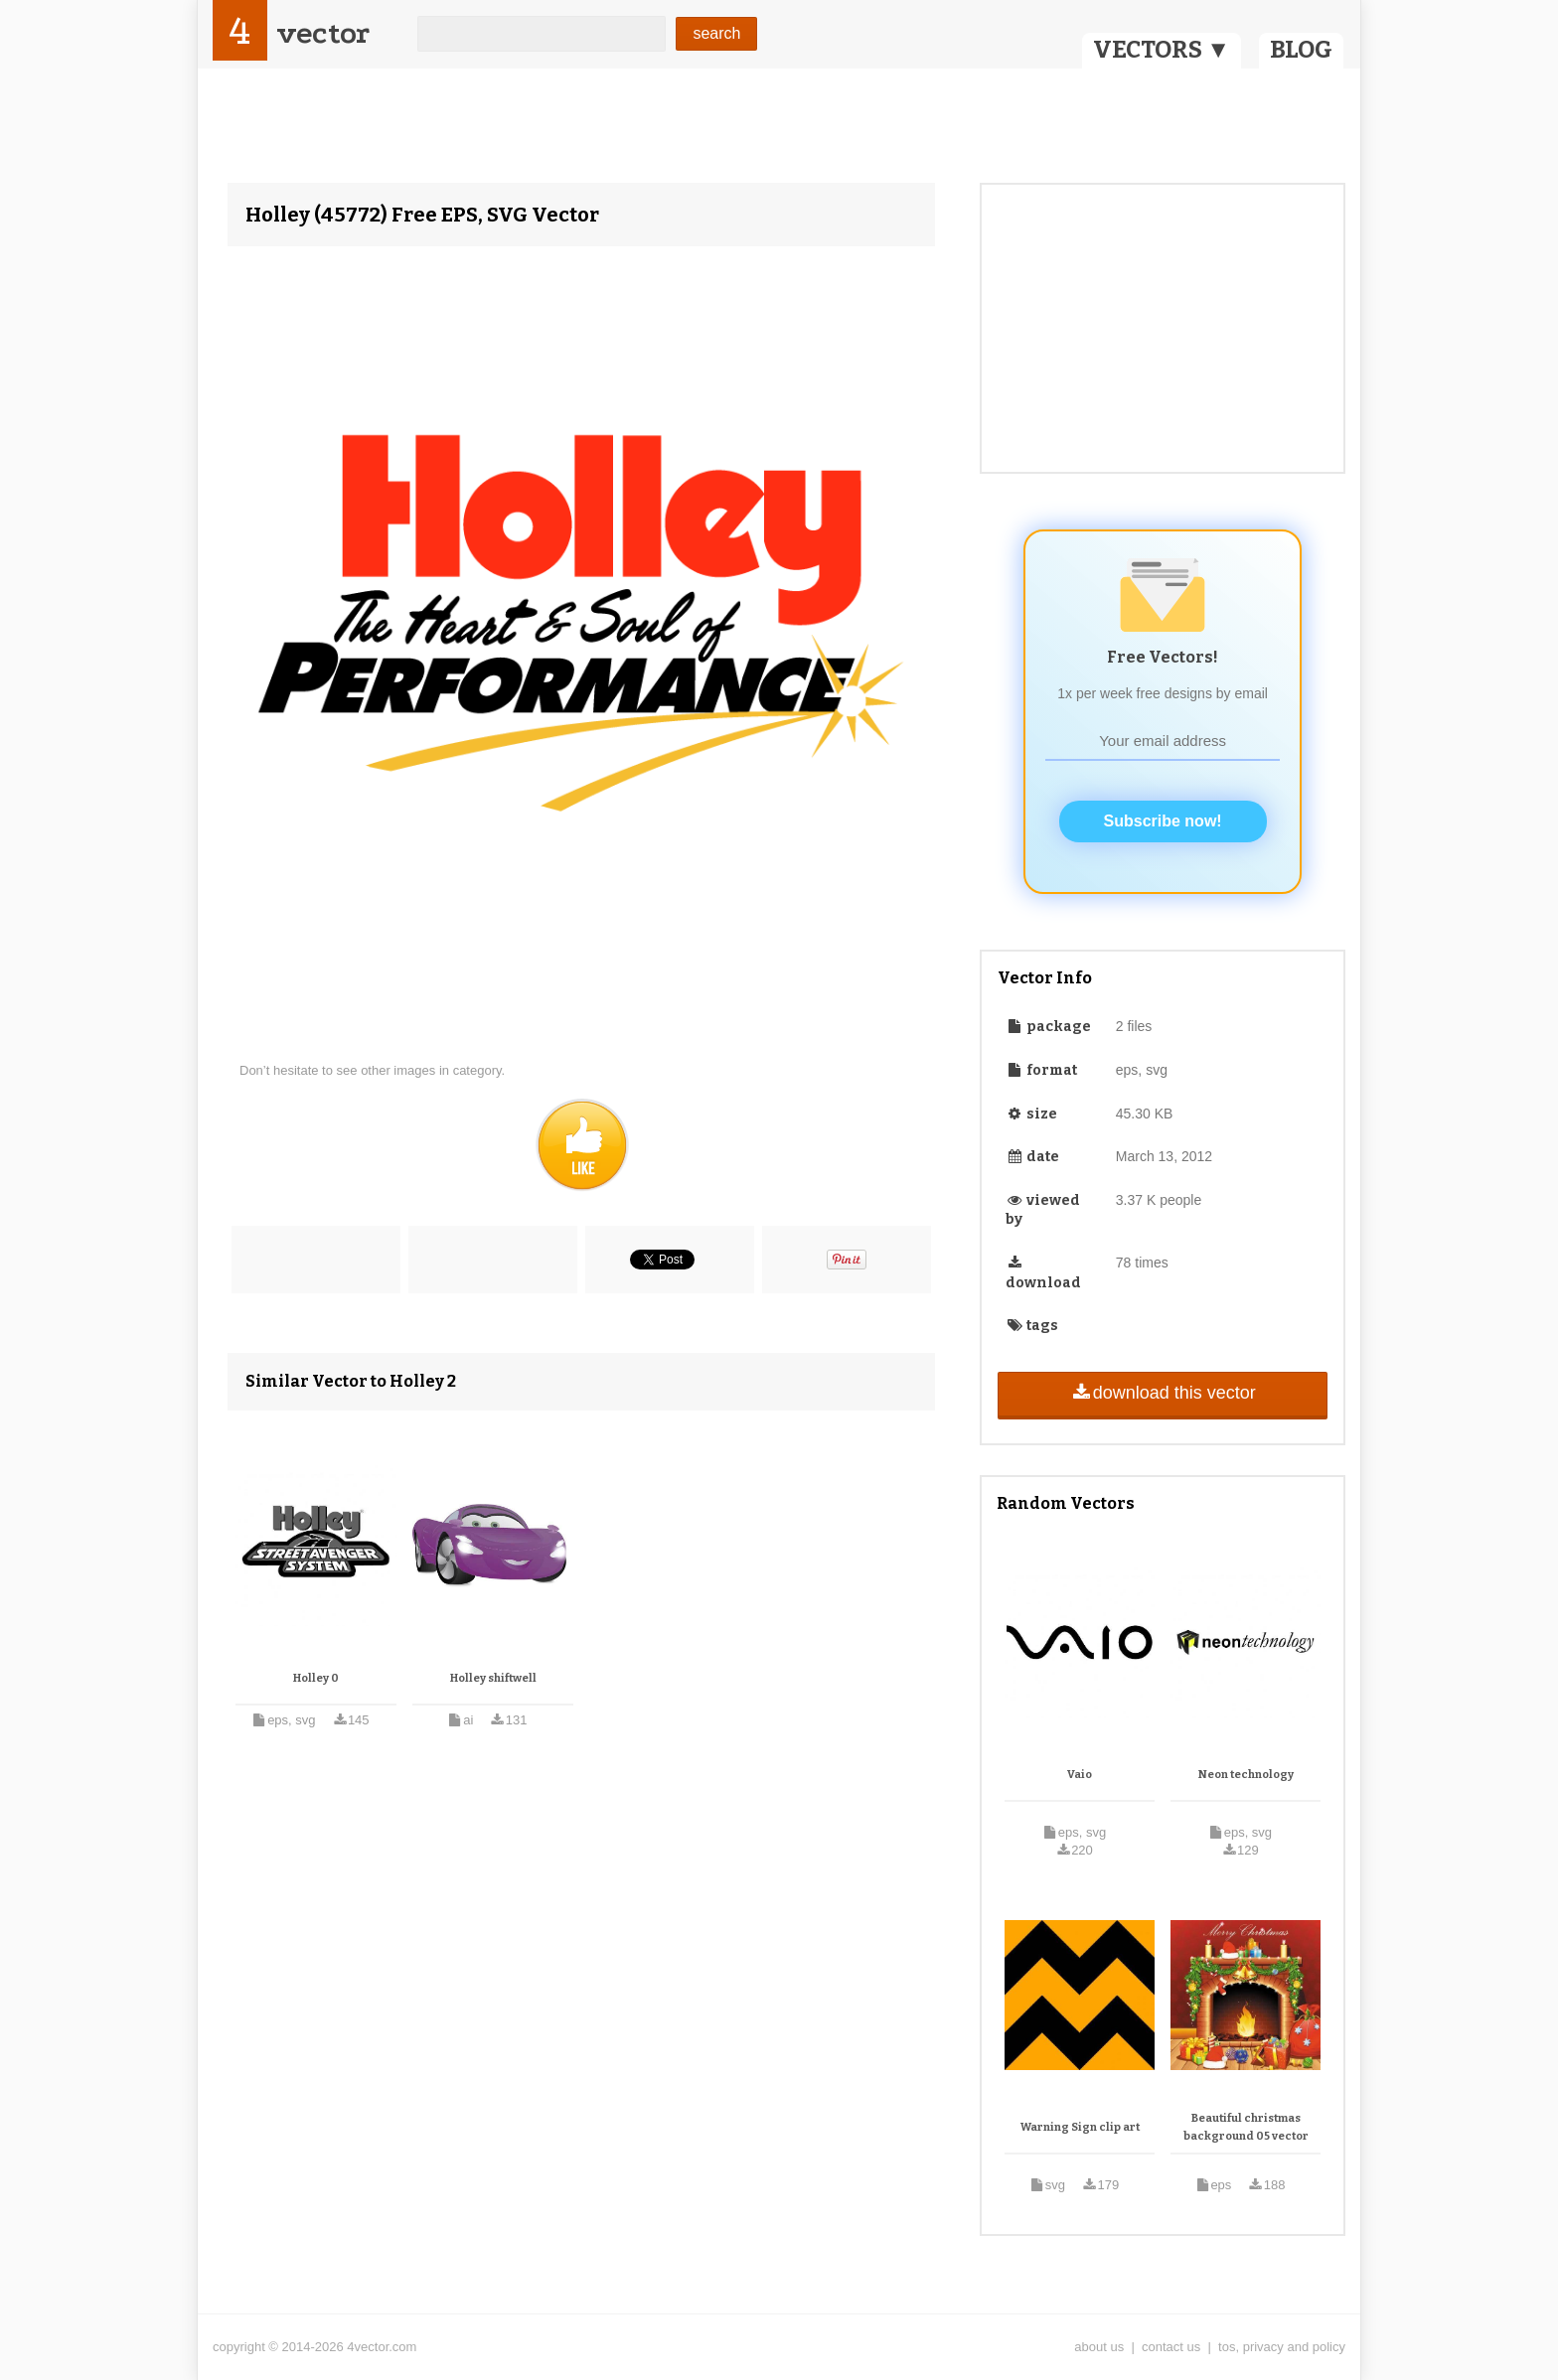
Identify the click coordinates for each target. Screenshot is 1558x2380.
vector (323, 33)
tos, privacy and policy (1281, 2346)
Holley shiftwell (493, 1678)
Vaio (1079, 1774)
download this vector (1162, 1393)
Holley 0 (316, 1678)
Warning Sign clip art (1080, 2127)
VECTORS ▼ (1161, 50)
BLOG (1301, 50)
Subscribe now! (1163, 821)
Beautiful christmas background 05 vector (1246, 2127)
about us (1099, 2346)
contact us (1171, 2346)
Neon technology (1246, 1774)
